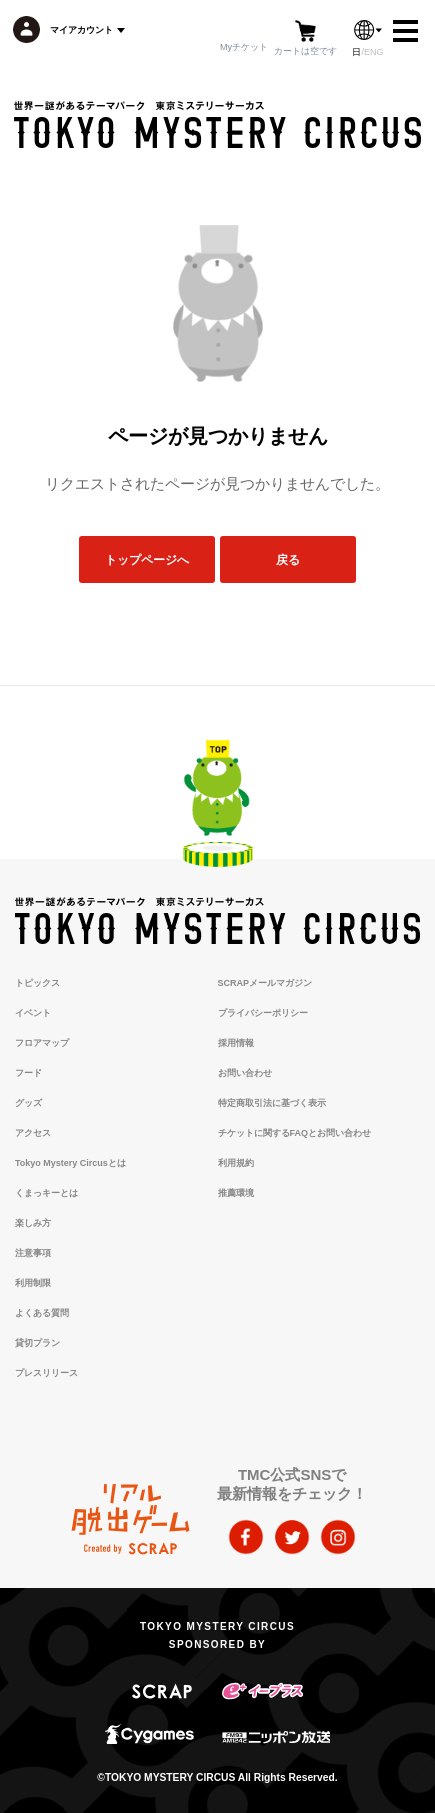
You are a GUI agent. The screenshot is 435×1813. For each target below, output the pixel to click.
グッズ (28, 1103)
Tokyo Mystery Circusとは (70, 1163)
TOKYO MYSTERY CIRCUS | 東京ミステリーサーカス (217, 125)
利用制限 (33, 1283)
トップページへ (147, 559)
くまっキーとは (46, 1193)
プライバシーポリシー (263, 1013)
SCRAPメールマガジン (265, 983)
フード (28, 1073)
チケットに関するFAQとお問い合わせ (295, 1133)
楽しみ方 (33, 1223)
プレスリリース (46, 1373)
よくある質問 (42, 1313)
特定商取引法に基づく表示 (272, 1103)
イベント (33, 1013)
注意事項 (33, 1253)
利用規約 (236, 1163)
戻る (288, 559)
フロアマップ (42, 1043)
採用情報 (236, 1043)
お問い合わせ (245, 1073)
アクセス (33, 1133)
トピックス (37, 983)
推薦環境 (236, 1193)
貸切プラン (37, 1343)
